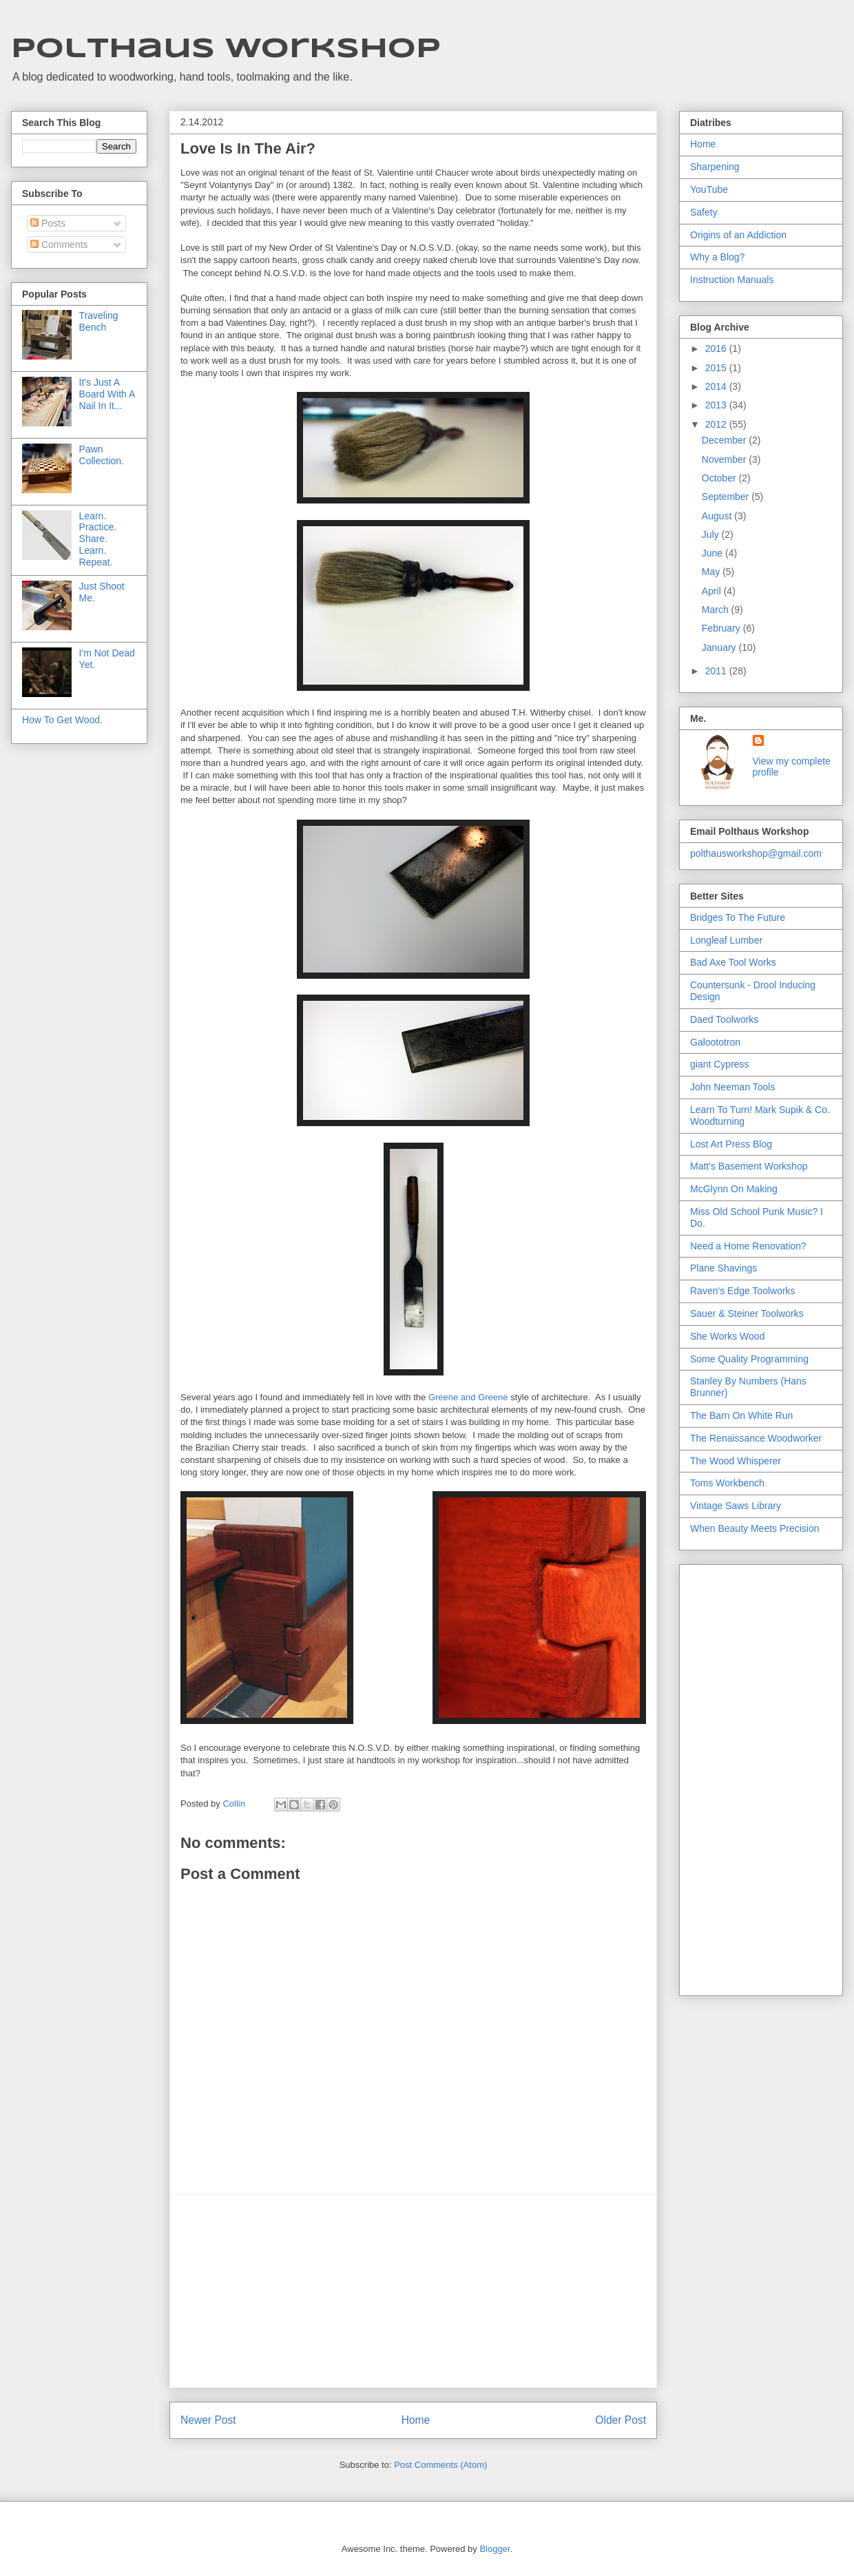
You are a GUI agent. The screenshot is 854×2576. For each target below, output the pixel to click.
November (725, 459)
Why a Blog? (717, 256)
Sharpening (715, 166)
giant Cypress (719, 1064)
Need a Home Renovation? (748, 1245)
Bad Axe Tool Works (733, 962)
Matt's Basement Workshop (748, 1166)
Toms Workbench (727, 1482)
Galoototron (715, 1042)
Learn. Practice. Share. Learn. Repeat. (97, 539)
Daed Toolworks (724, 1019)
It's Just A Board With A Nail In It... (107, 394)
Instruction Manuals (731, 279)
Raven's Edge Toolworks (742, 1290)
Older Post (620, 2420)
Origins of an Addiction (738, 234)
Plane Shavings (723, 1268)
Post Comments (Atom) (440, 2465)
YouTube (709, 189)
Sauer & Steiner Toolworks (747, 1313)
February (722, 628)
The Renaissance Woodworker (756, 1438)
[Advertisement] (413, 2291)
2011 (717, 670)
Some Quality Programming (749, 1358)
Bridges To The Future (737, 917)
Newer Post (208, 2420)
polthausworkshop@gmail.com (756, 853)
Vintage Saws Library (735, 1505)
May (712, 571)
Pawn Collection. (101, 455)
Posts (47, 223)
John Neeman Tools (732, 1086)
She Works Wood (727, 1336)
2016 (717, 348)
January (720, 647)
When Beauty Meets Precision (755, 1528)
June (713, 553)
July (712, 534)
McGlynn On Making (734, 1188)
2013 (717, 405)
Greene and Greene (468, 1397)
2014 (717, 386)
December (725, 440)
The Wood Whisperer (735, 1460)
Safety (704, 212)
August (718, 515)
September (726, 496)
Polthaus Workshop (226, 50)
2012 (717, 424)
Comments (59, 244)
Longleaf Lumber (726, 940)
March (716, 609)
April (713, 590)
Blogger (494, 2549)
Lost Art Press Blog (731, 1144)
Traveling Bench (98, 321)
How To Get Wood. (62, 719)
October (720, 478)
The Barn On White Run (741, 1415)
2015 (717, 367)
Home (416, 2420)
